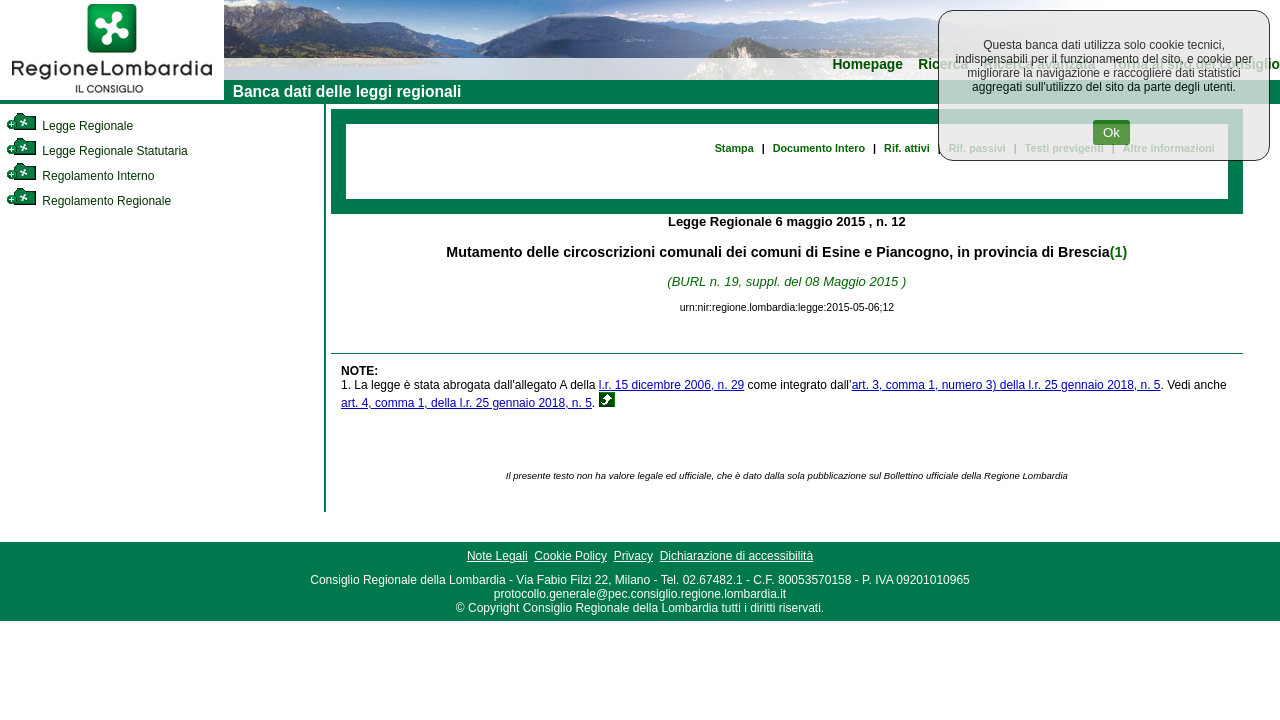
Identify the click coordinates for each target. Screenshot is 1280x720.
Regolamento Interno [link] (80, 176)
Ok (1111, 132)
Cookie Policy (570, 556)
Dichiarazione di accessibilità (736, 556)
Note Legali (497, 556)
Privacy (633, 556)
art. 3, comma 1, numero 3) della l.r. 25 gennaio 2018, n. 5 (1006, 385)
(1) (1118, 252)
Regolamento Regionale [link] (88, 201)
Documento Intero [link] (819, 148)
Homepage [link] (867, 64)
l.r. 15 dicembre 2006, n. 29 (671, 385)
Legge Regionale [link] (69, 126)
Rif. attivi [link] (907, 148)
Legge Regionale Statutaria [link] (97, 151)
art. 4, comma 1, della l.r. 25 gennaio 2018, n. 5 (466, 403)
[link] (112, 96)
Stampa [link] (734, 148)
